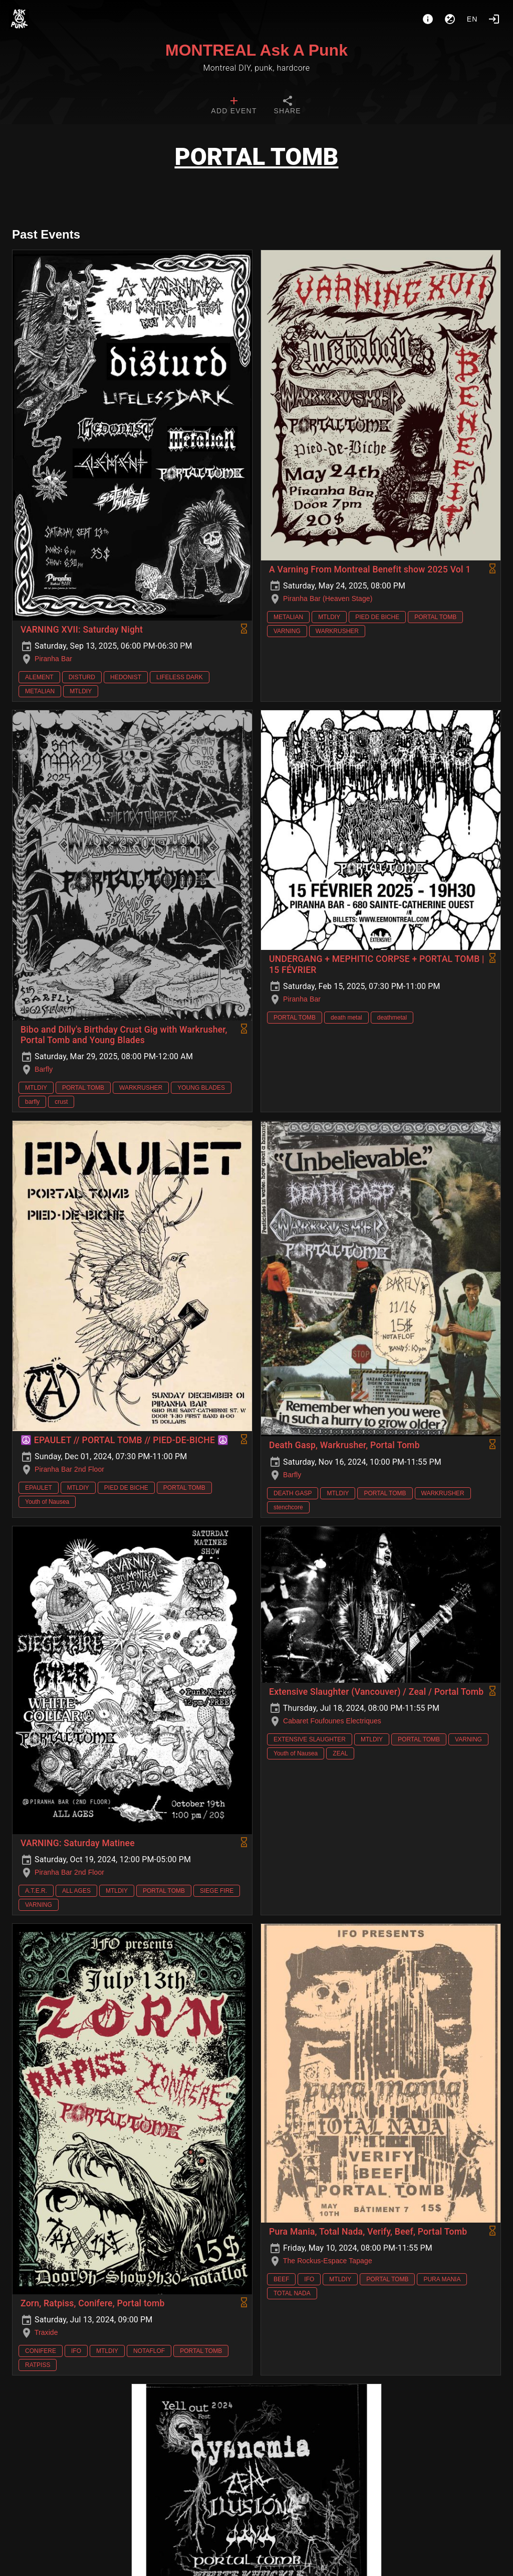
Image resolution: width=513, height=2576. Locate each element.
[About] (428, 19)
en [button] (472, 19)
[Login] (494, 19)
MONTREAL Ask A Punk (256, 50)
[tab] (234, 106)
